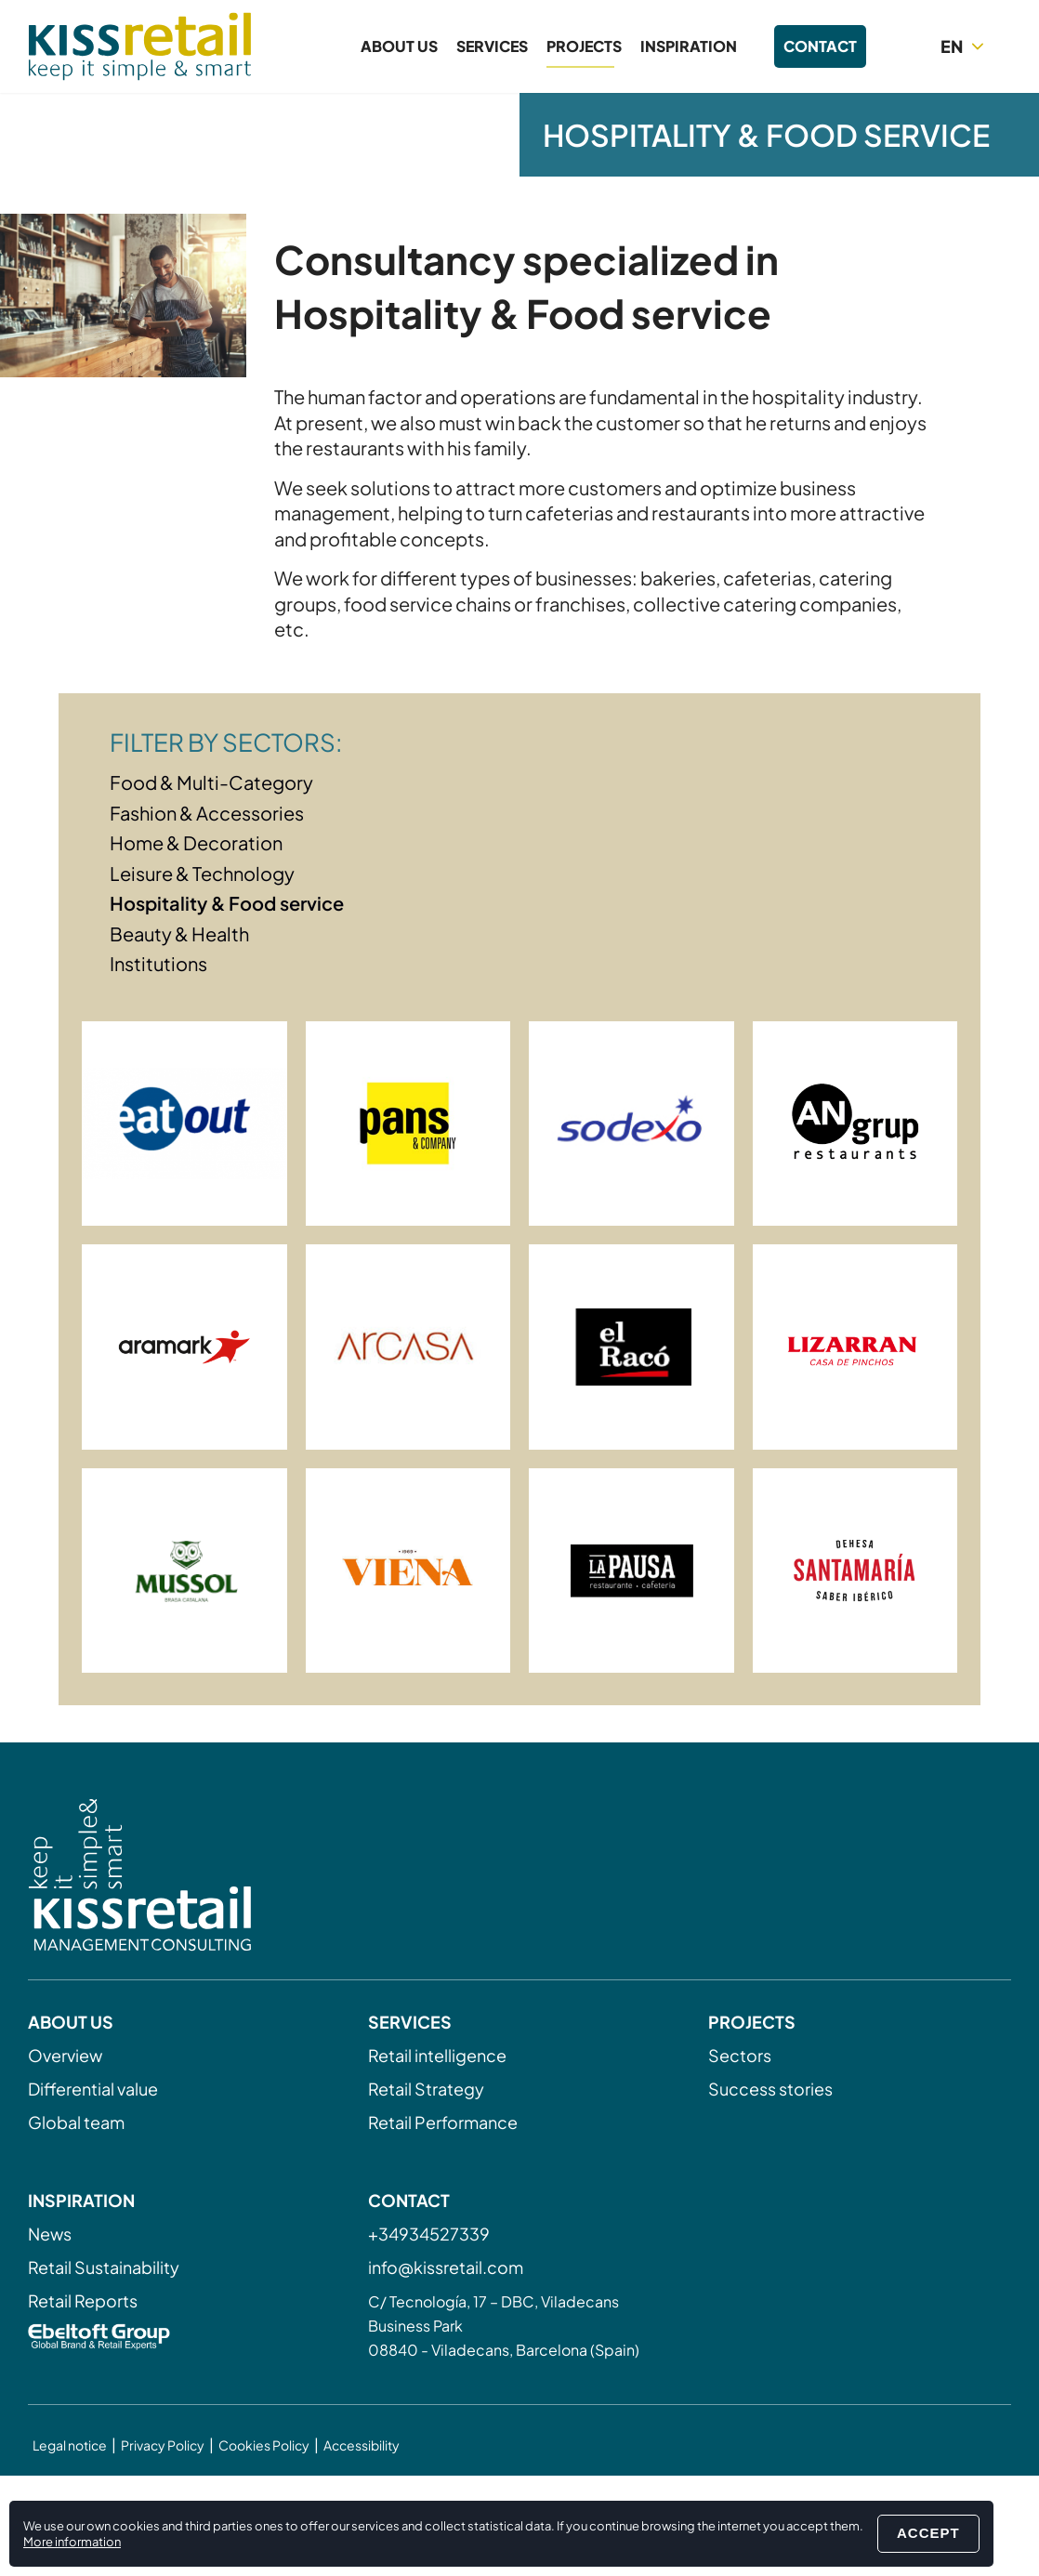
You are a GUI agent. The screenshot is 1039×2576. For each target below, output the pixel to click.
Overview (65, 2055)
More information (72, 2541)
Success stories (770, 2088)
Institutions (158, 963)
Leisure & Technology (202, 873)
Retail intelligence (437, 2055)
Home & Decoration (196, 842)
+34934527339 (429, 2233)
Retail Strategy (426, 2088)
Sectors (739, 2055)
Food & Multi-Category (211, 782)
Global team (76, 2122)
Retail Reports (83, 2300)
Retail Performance (443, 2122)
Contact (820, 46)
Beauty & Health (179, 933)
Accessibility (361, 2445)
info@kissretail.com (445, 2267)
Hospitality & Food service (227, 902)
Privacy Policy (162, 2445)
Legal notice (70, 2445)
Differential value (93, 2088)
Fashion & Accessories (207, 812)
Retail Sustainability (103, 2267)
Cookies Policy (263, 2445)
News (50, 2233)
